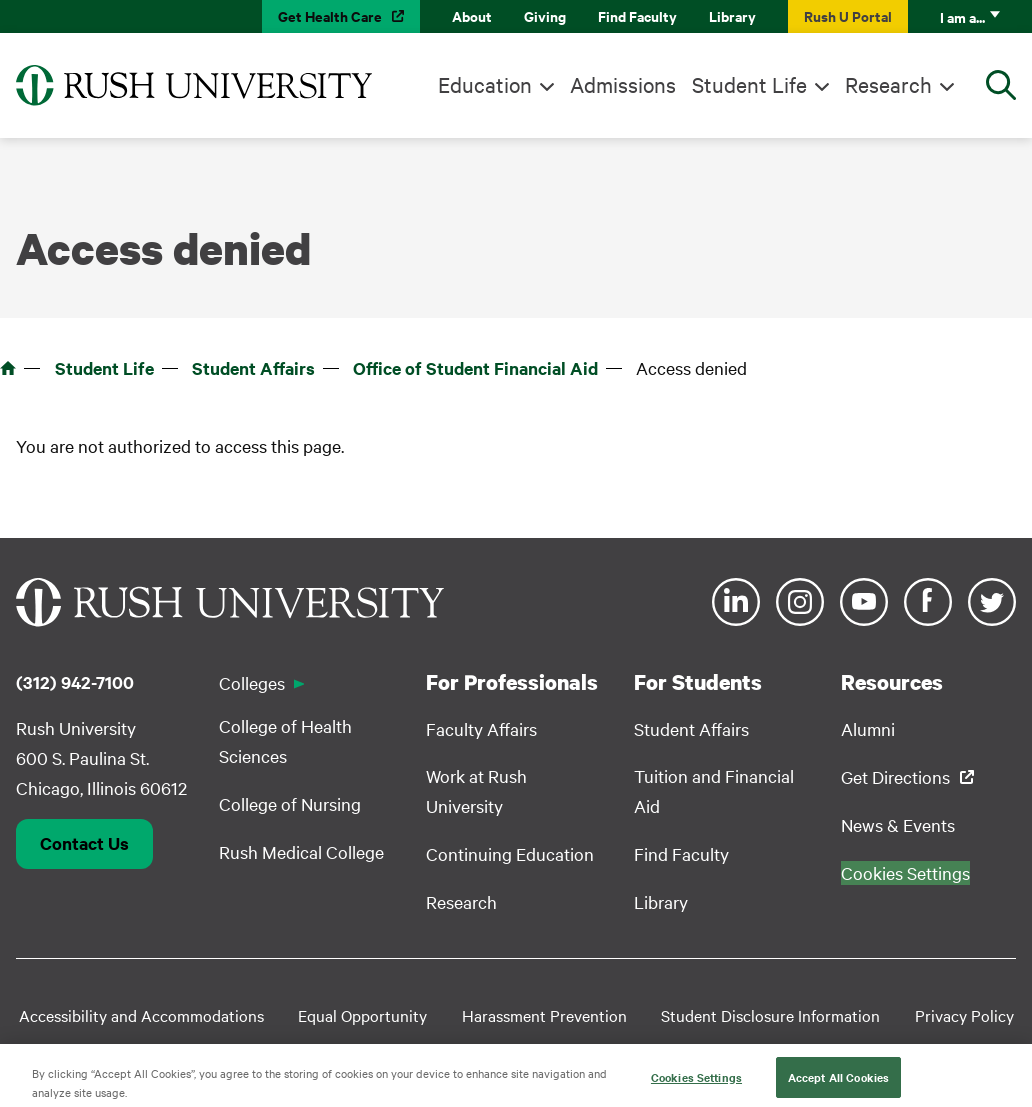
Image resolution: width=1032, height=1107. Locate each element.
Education (485, 84)
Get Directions (895, 776)
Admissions (623, 84)
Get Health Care (330, 15)
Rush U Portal (848, 15)
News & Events (898, 824)
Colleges (252, 682)
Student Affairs (253, 368)
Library (732, 15)
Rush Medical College (301, 851)
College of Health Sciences (285, 740)
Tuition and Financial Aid (714, 790)
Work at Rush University (476, 790)
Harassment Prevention (544, 1015)
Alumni (868, 728)
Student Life (749, 84)
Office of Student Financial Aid (475, 368)
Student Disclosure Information (770, 1015)
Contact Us (84, 843)
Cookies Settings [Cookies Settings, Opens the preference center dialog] (696, 1086)
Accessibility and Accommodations (141, 1015)
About (472, 15)
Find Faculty (637, 15)
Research (888, 84)
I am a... (962, 16)
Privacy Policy (964, 1015)
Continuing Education (510, 853)
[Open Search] (1001, 85)
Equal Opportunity (362, 1015)
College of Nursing (290, 803)
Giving (545, 15)
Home (8, 368)
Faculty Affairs (481, 728)
